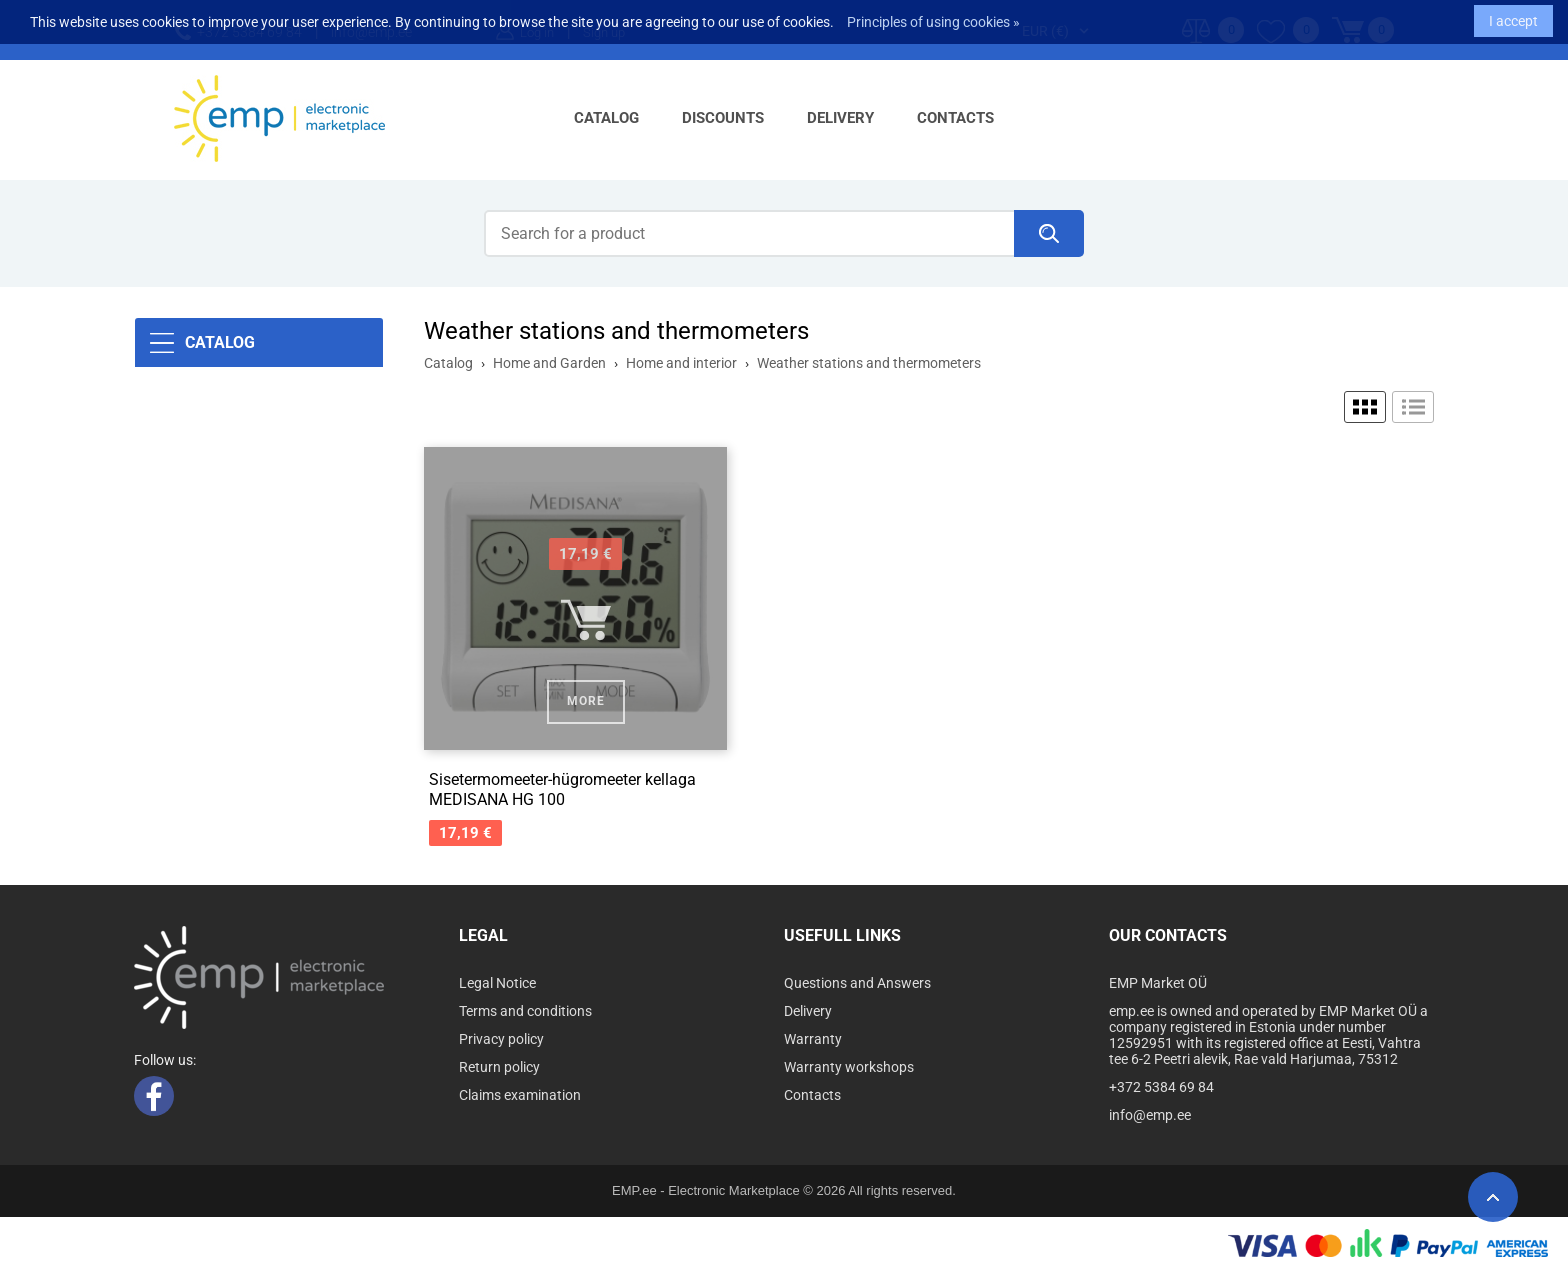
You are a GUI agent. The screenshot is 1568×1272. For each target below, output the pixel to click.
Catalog (606, 118)
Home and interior (681, 363)
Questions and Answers (857, 983)
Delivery (840, 118)
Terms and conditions (525, 1011)
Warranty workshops (849, 1067)
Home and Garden (549, 363)
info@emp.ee (1150, 1115)
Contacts (955, 118)
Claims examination (520, 1095)
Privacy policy (501, 1039)
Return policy (499, 1067)
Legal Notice (497, 983)
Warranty (813, 1039)
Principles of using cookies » (933, 16)
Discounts (723, 118)
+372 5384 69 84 (1161, 1087)
